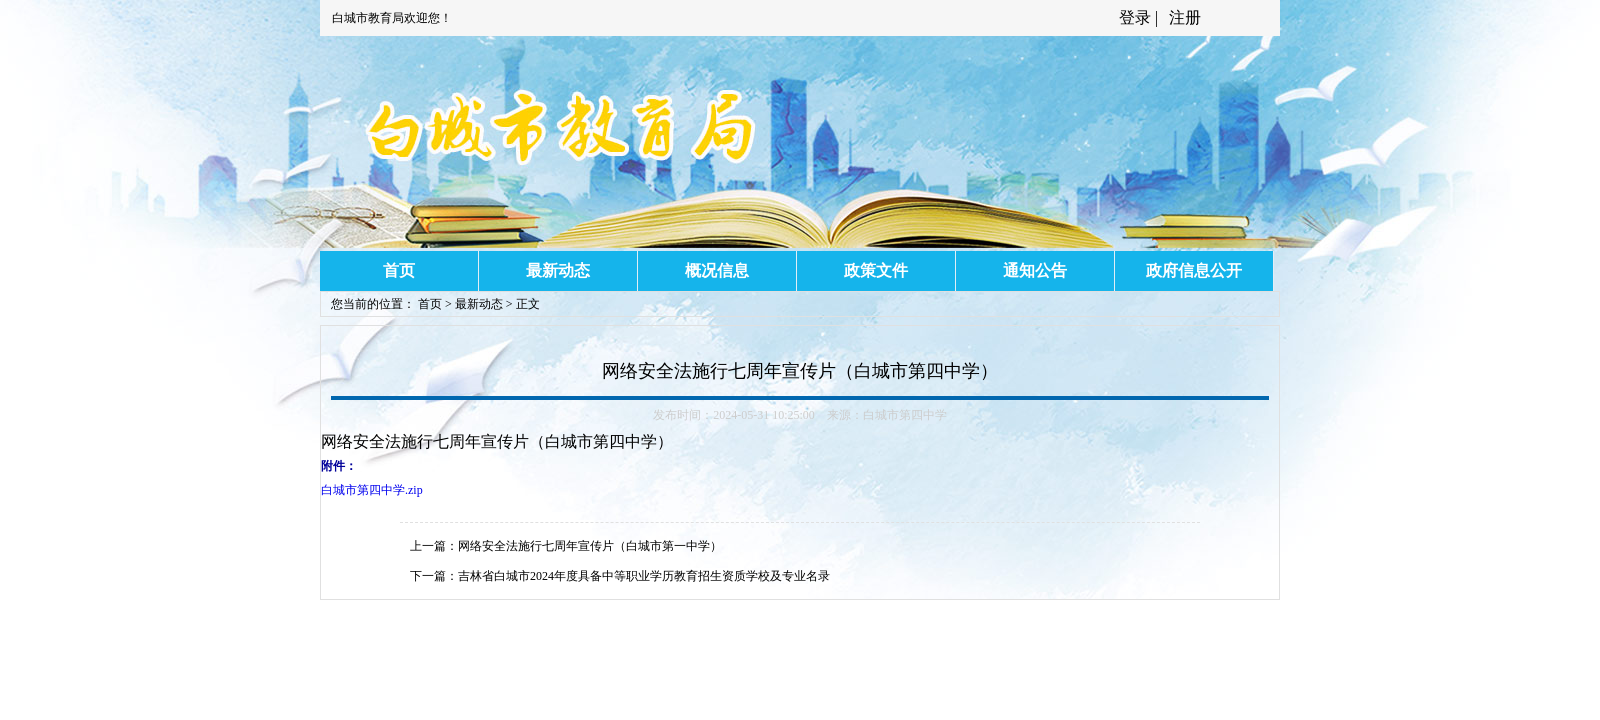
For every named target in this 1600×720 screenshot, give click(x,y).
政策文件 (876, 270)
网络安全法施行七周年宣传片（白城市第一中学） (590, 546)
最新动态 (558, 270)
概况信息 (717, 270)
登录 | (1140, 17)
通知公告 (1035, 270)
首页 (399, 270)
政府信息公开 (1194, 270)
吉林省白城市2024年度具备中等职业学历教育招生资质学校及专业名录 (644, 576)
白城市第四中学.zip (372, 490)
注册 (1183, 17)
